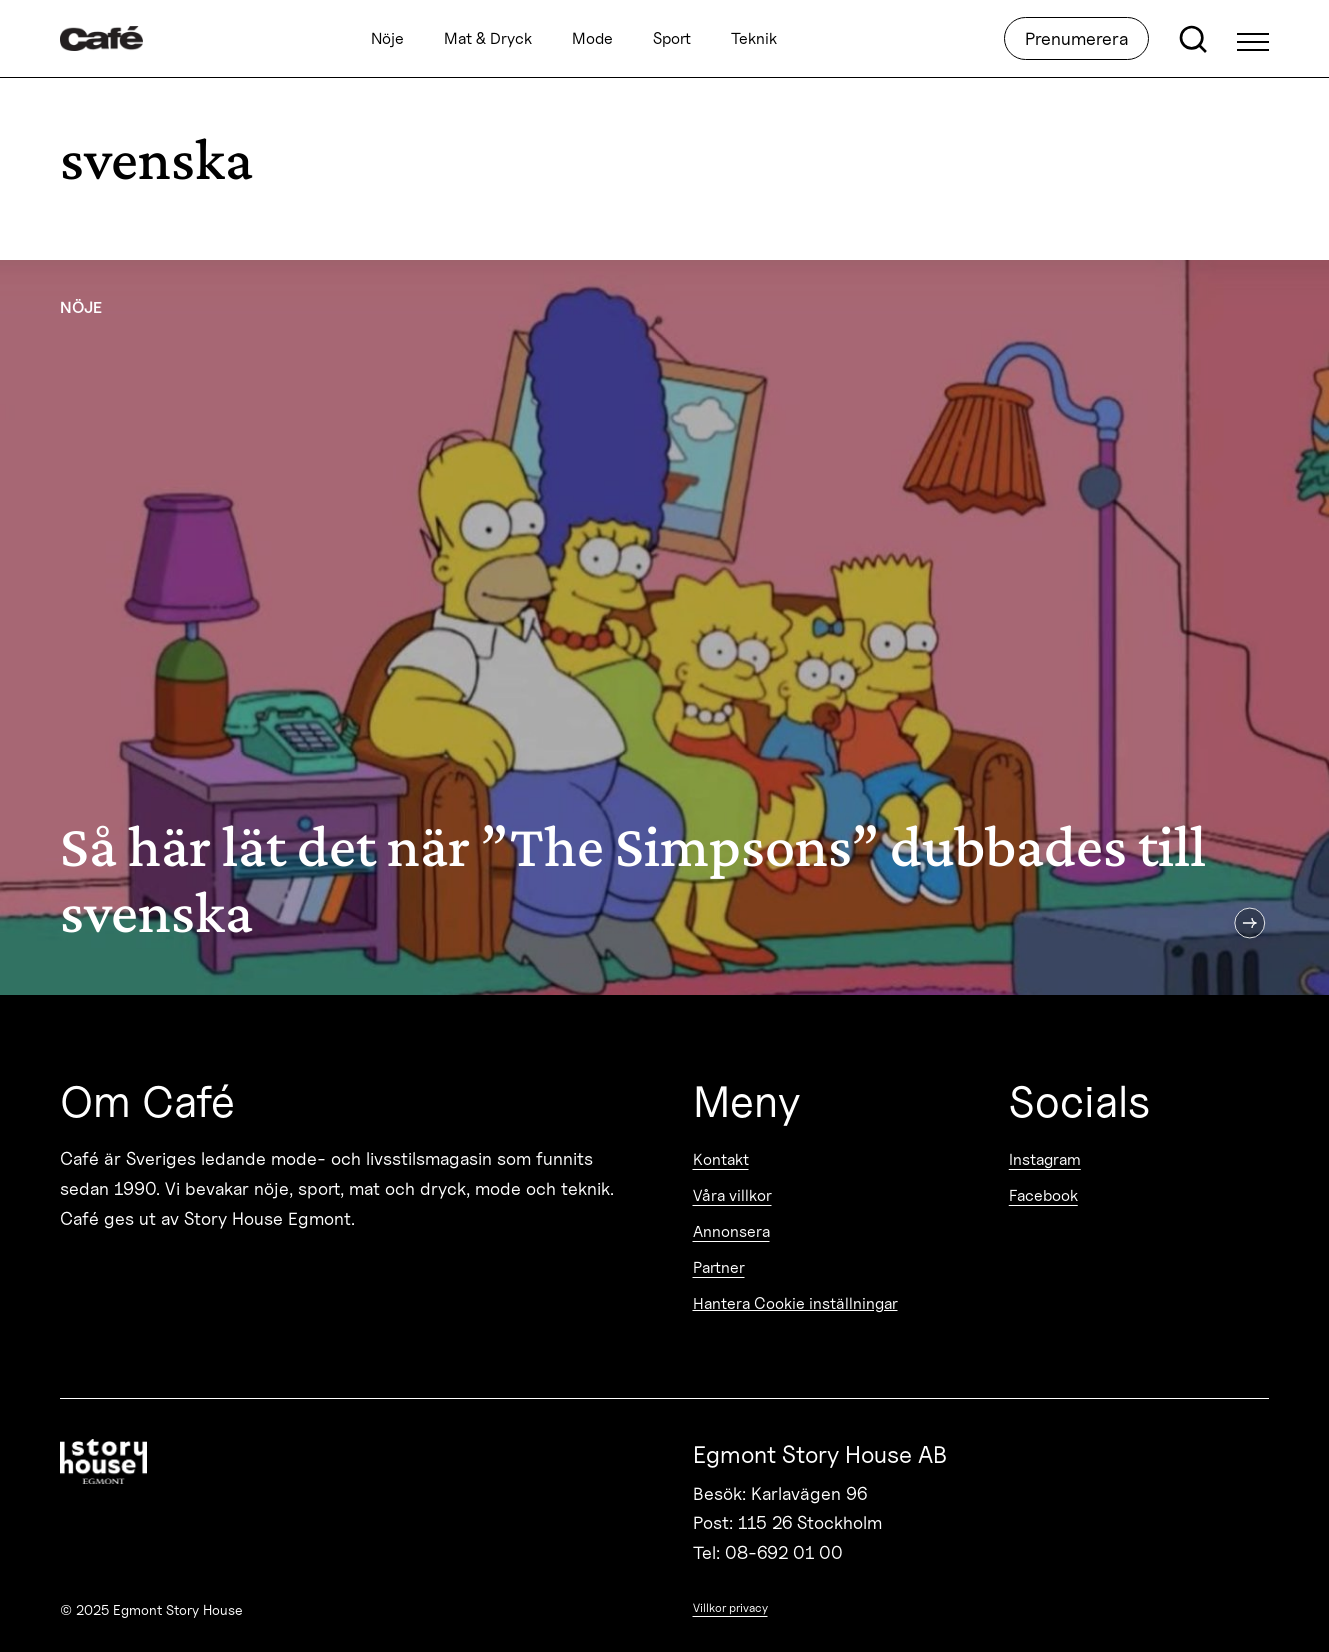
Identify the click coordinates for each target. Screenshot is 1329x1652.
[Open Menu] (1253, 39)
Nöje (387, 38)
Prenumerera (1076, 38)
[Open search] (1193, 39)
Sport (672, 38)
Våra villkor (732, 1195)
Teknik (754, 38)
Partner (719, 1267)
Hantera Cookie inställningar (795, 1303)
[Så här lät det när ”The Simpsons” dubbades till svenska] (664, 627)
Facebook (1043, 1195)
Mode (592, 38)
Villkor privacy (730, 1607)
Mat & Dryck (488, 38)
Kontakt (721, 1159)
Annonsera (731, 1231)
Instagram (1045, 1159)
